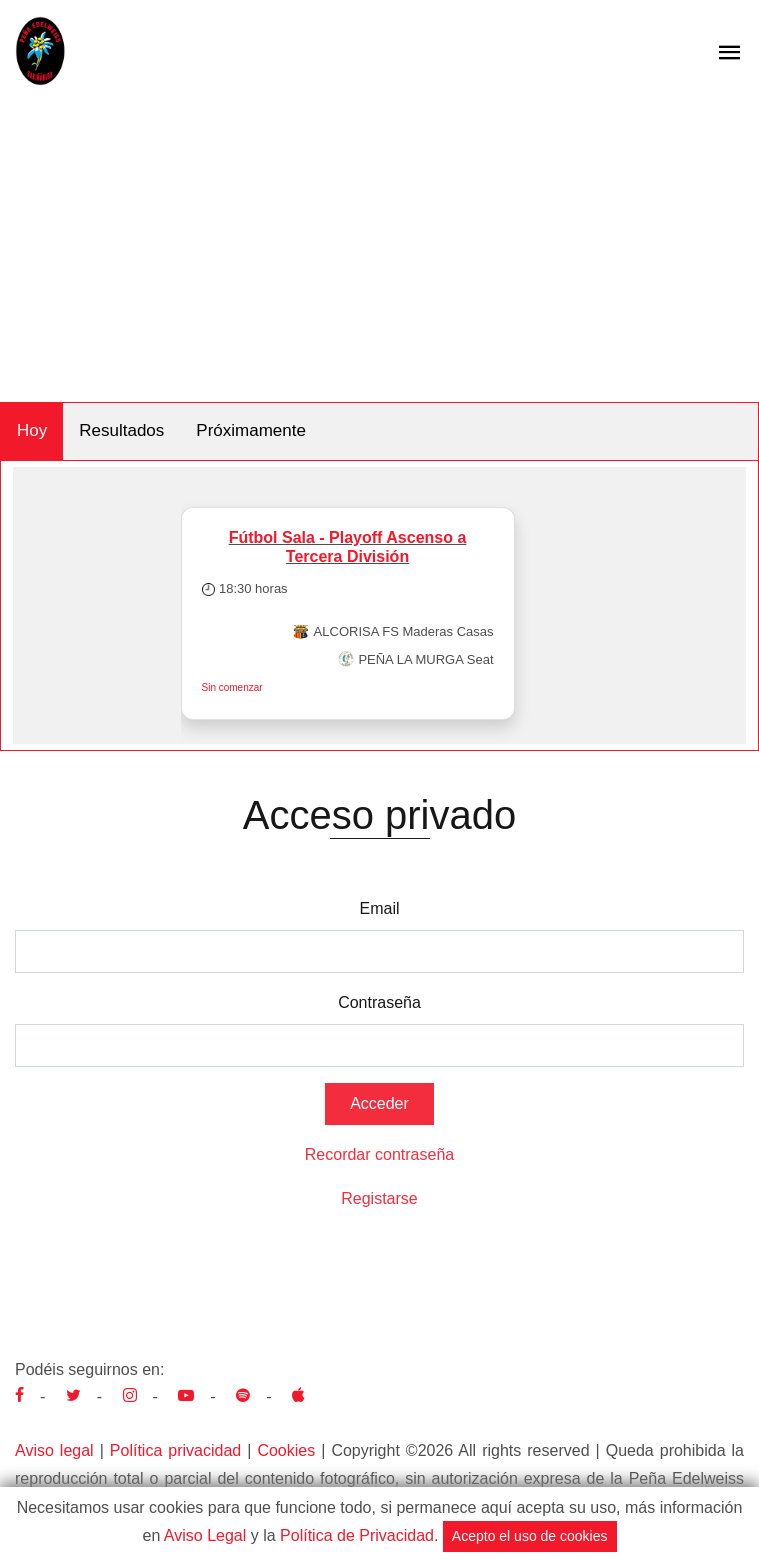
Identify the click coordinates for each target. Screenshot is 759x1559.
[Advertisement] (379, 252)
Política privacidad (175, 1450)
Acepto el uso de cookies (530, 1536)
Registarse (379, 1198)
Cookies (286, 1450)
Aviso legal (54, 1450)
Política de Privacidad (357, 1535)
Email (379, 908)
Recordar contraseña (379, 1154)
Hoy (32, 430)
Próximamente (251, 430)
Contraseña (379, 1002)
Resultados (121, 430)
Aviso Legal (205, 1535)
